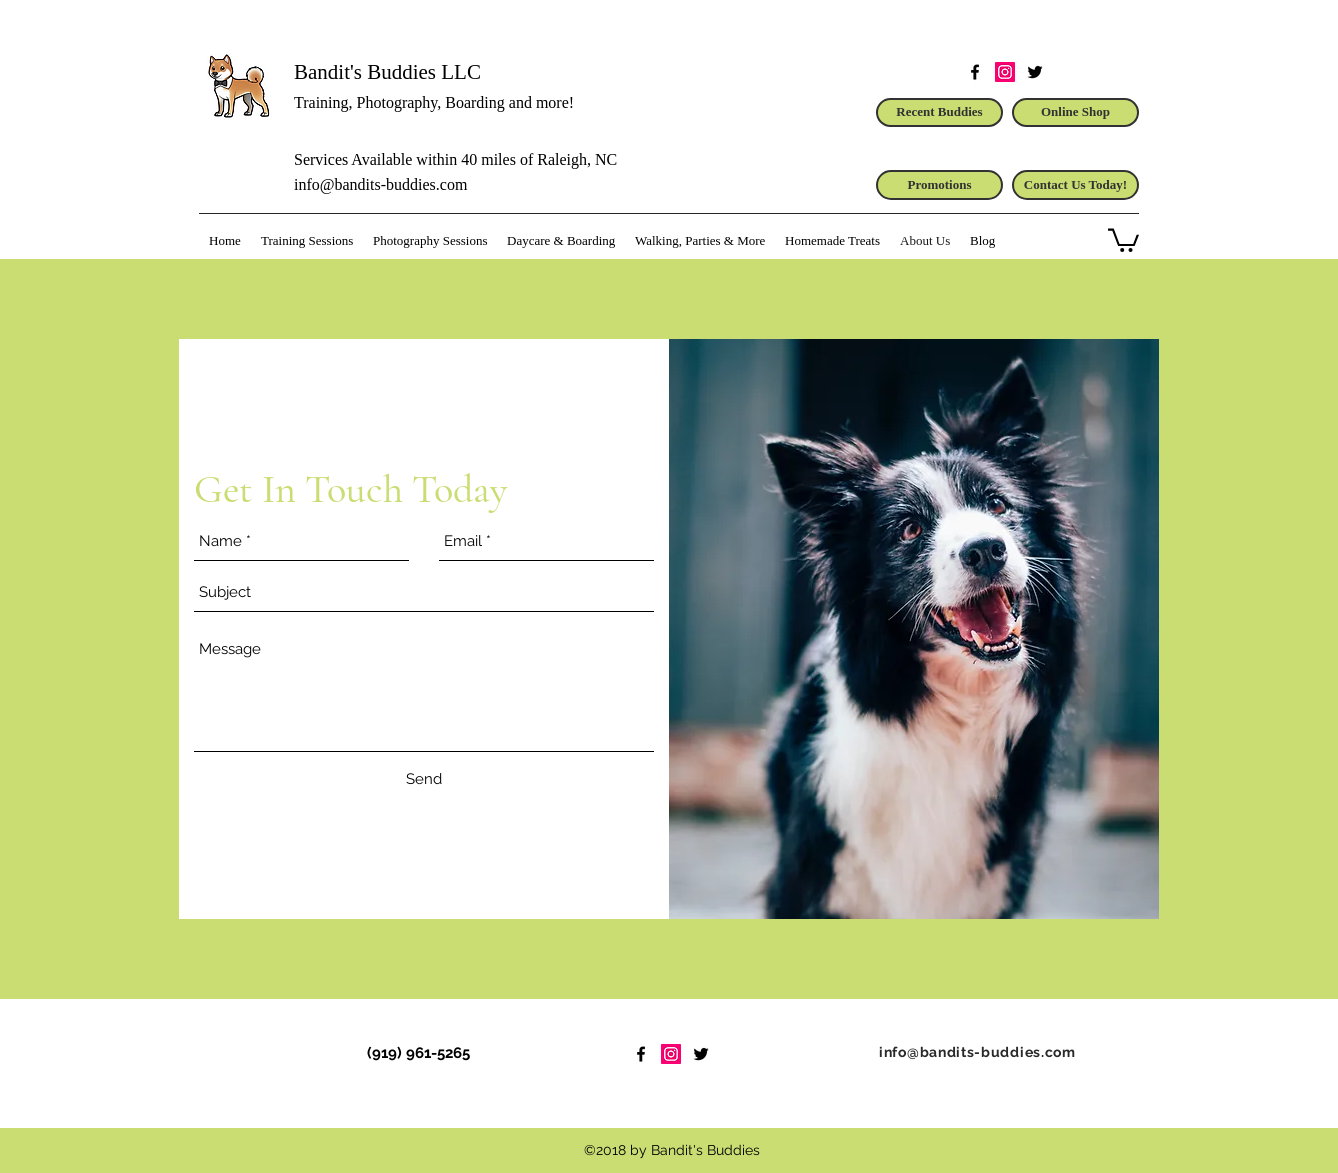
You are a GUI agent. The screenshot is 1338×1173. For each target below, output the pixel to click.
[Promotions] (939, 185)
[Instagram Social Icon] (1005, 72)
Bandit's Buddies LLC (387, 72)
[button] (1123, 239)
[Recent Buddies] (939, 112)
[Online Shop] (1075, 112)
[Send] (424, 779)
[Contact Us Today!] (1075, 185)
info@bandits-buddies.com (380, 184)
